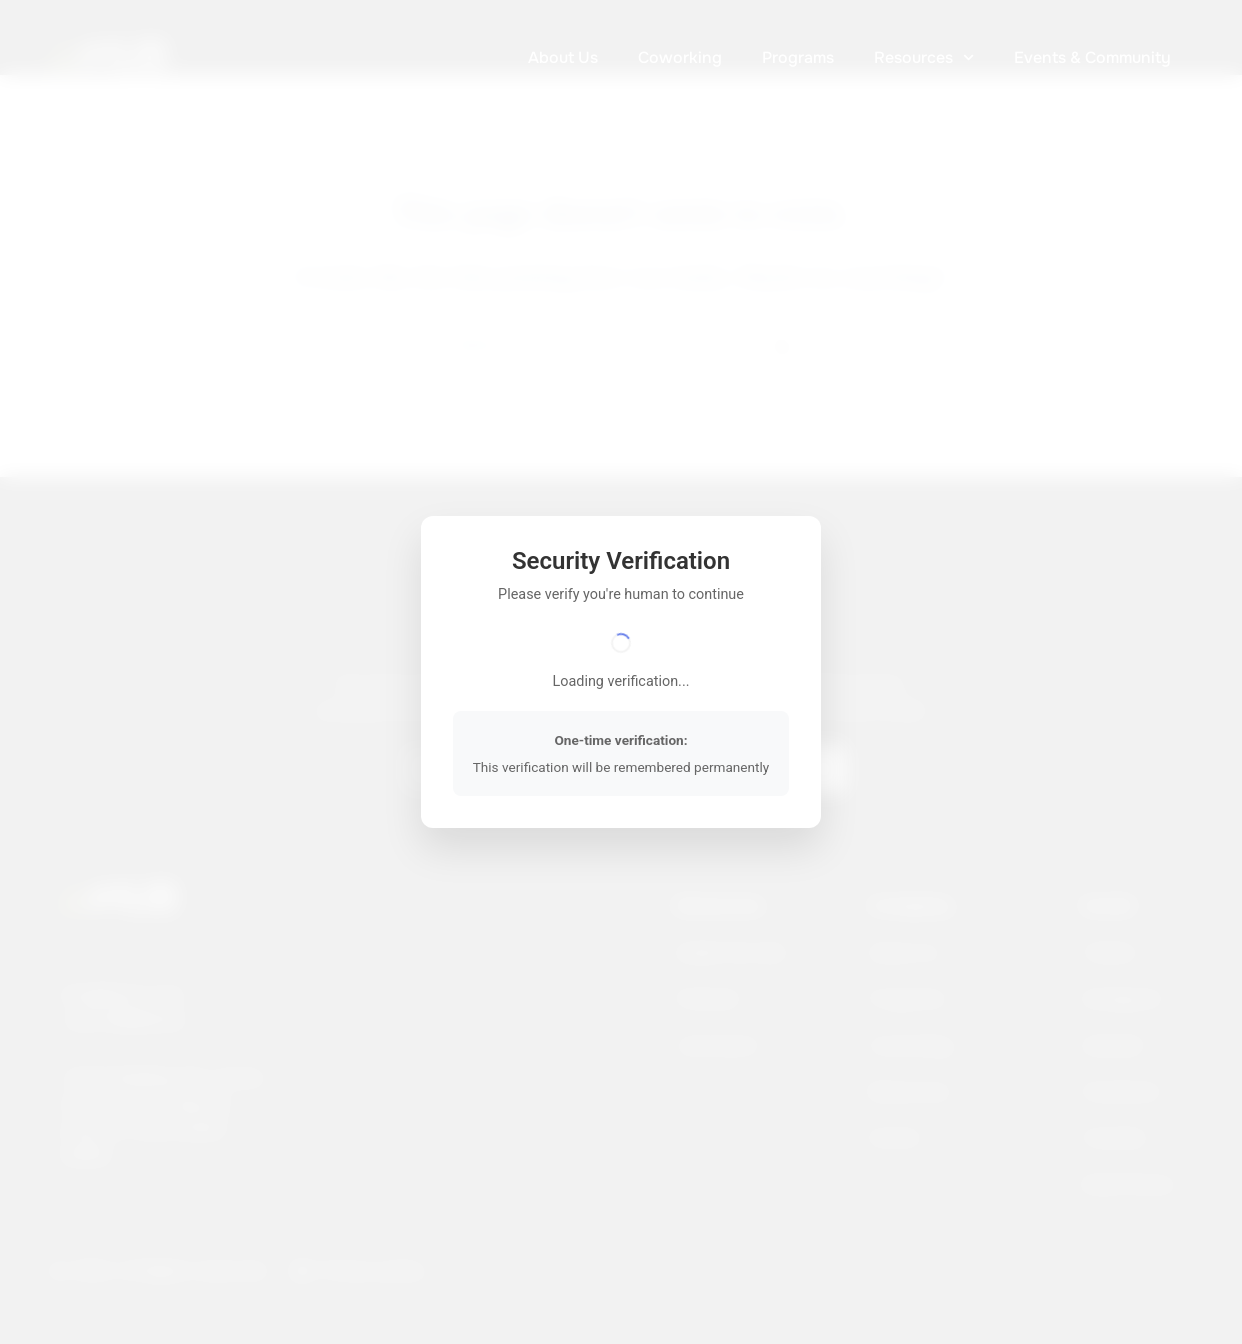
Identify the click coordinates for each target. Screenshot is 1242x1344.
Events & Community (1092, 58)
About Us (563, 58)
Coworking (680, 58)
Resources (924, 58)
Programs (798, 58)
